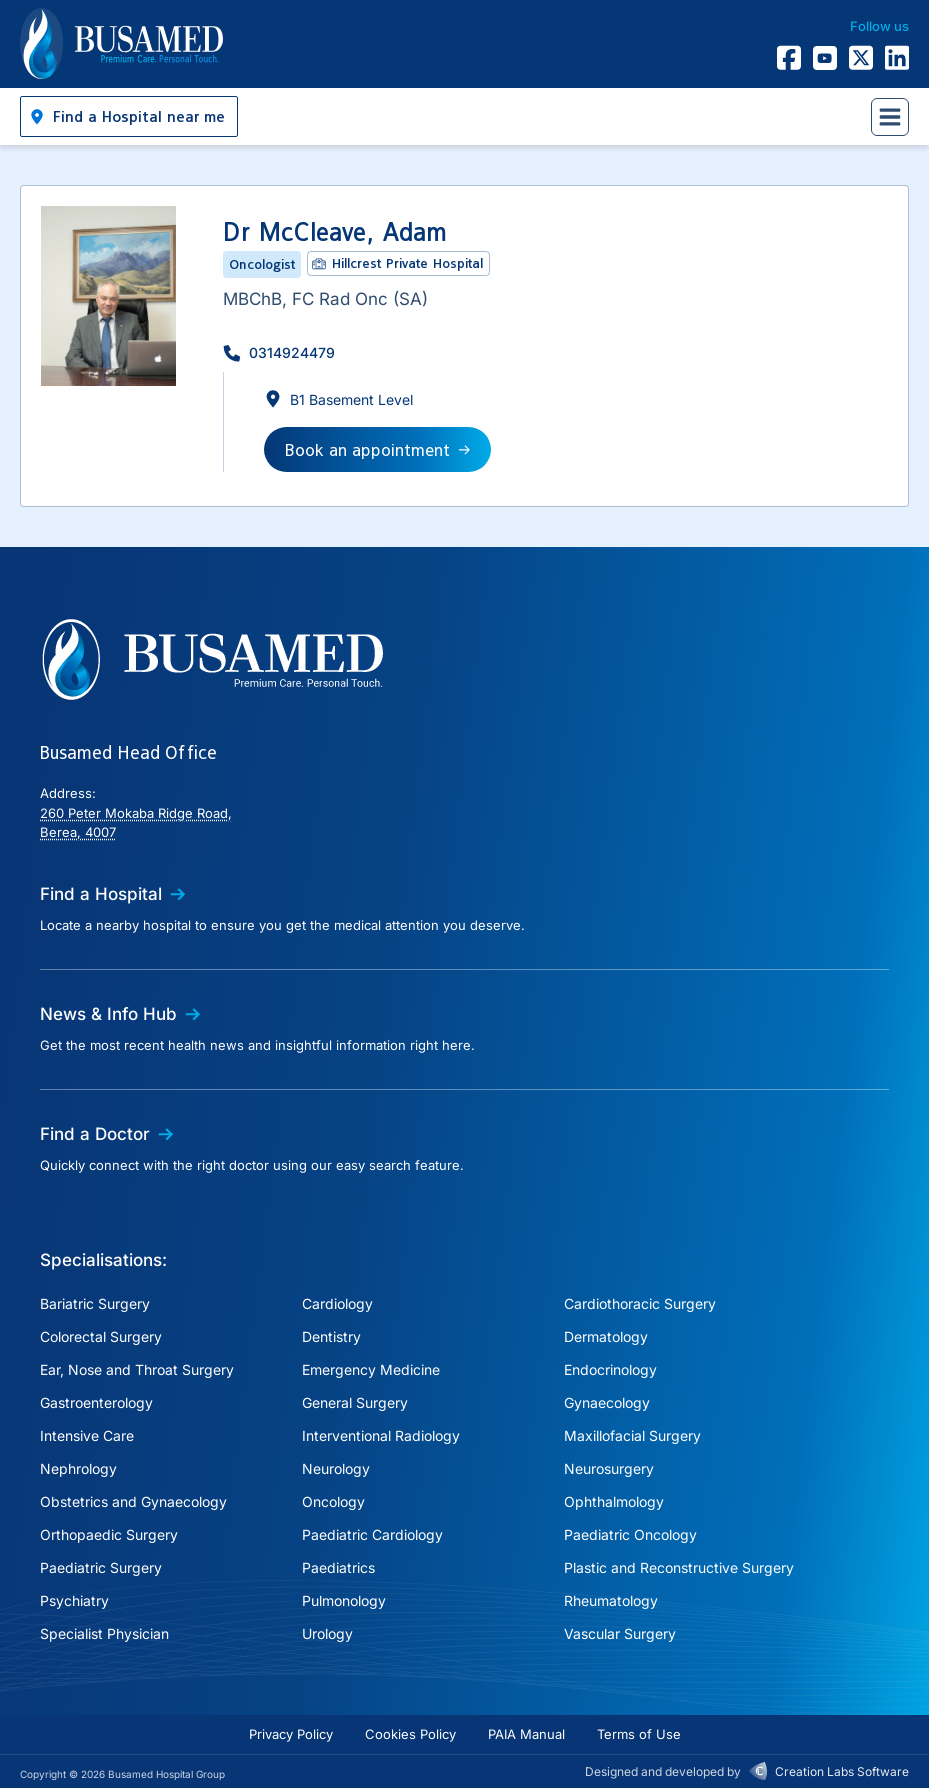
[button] (129, 116)
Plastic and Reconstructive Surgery (679, 1567)
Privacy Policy (291, 1734)
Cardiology (337, 1303)
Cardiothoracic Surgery (640, 1303)
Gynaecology (607, 1402)
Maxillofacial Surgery (632, 1435)
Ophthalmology (614, 1501)
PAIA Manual (526, 1734)
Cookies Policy (410, 1734)
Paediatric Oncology (630, 1534)
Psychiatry (74, 1600)
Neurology (336, 1468)
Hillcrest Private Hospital (407, 263)
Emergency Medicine (371, 1369)
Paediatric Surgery (101, 1567)
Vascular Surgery (620, 1633)
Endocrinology (610, 1369)
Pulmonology (344, 1600)
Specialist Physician (104, 1633)
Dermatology (606, 1336)
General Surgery (355, 1402)
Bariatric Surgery (95, 1303)
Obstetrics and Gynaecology (133, 1501)
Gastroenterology (96, 1402)
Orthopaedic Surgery (109, 1534)
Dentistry (331, 1336)
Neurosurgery (609, 1468)
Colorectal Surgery (101, 1336)
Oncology (333, 1501)
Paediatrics (338, 1567)
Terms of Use (639, 1734)
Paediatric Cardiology (372, 1534)
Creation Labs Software (842, 1771)
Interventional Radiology (381, 1435)
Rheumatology (611, 1600)
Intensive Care (87, 1435)
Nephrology (78, 1468)
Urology (327, 1633)
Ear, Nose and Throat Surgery (137, 1369)
